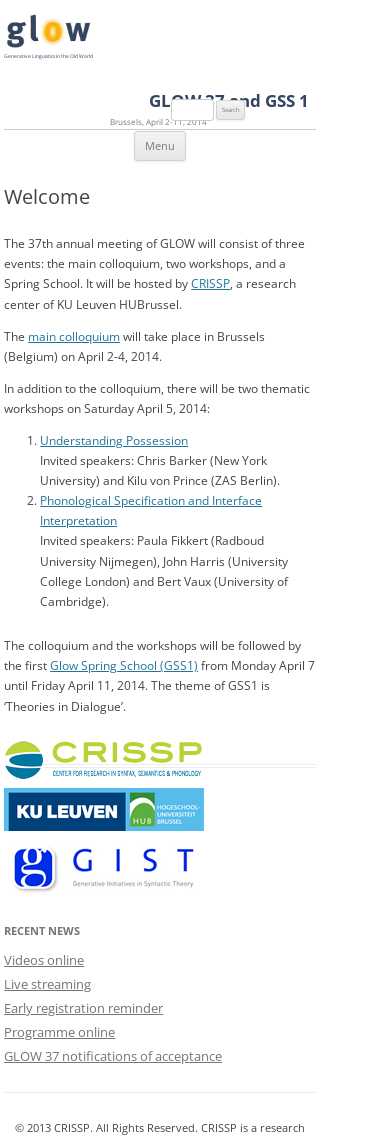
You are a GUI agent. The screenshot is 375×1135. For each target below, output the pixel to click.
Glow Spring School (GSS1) (124, 665)
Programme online (59, 1032)
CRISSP (210, 283)
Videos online (44, 960)
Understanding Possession (114, 440)
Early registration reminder (83, 1008)
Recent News (42, 930)
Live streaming (47, 984)
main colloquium (74, 336)
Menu (160, 145)
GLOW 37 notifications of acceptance (113, 1056)
